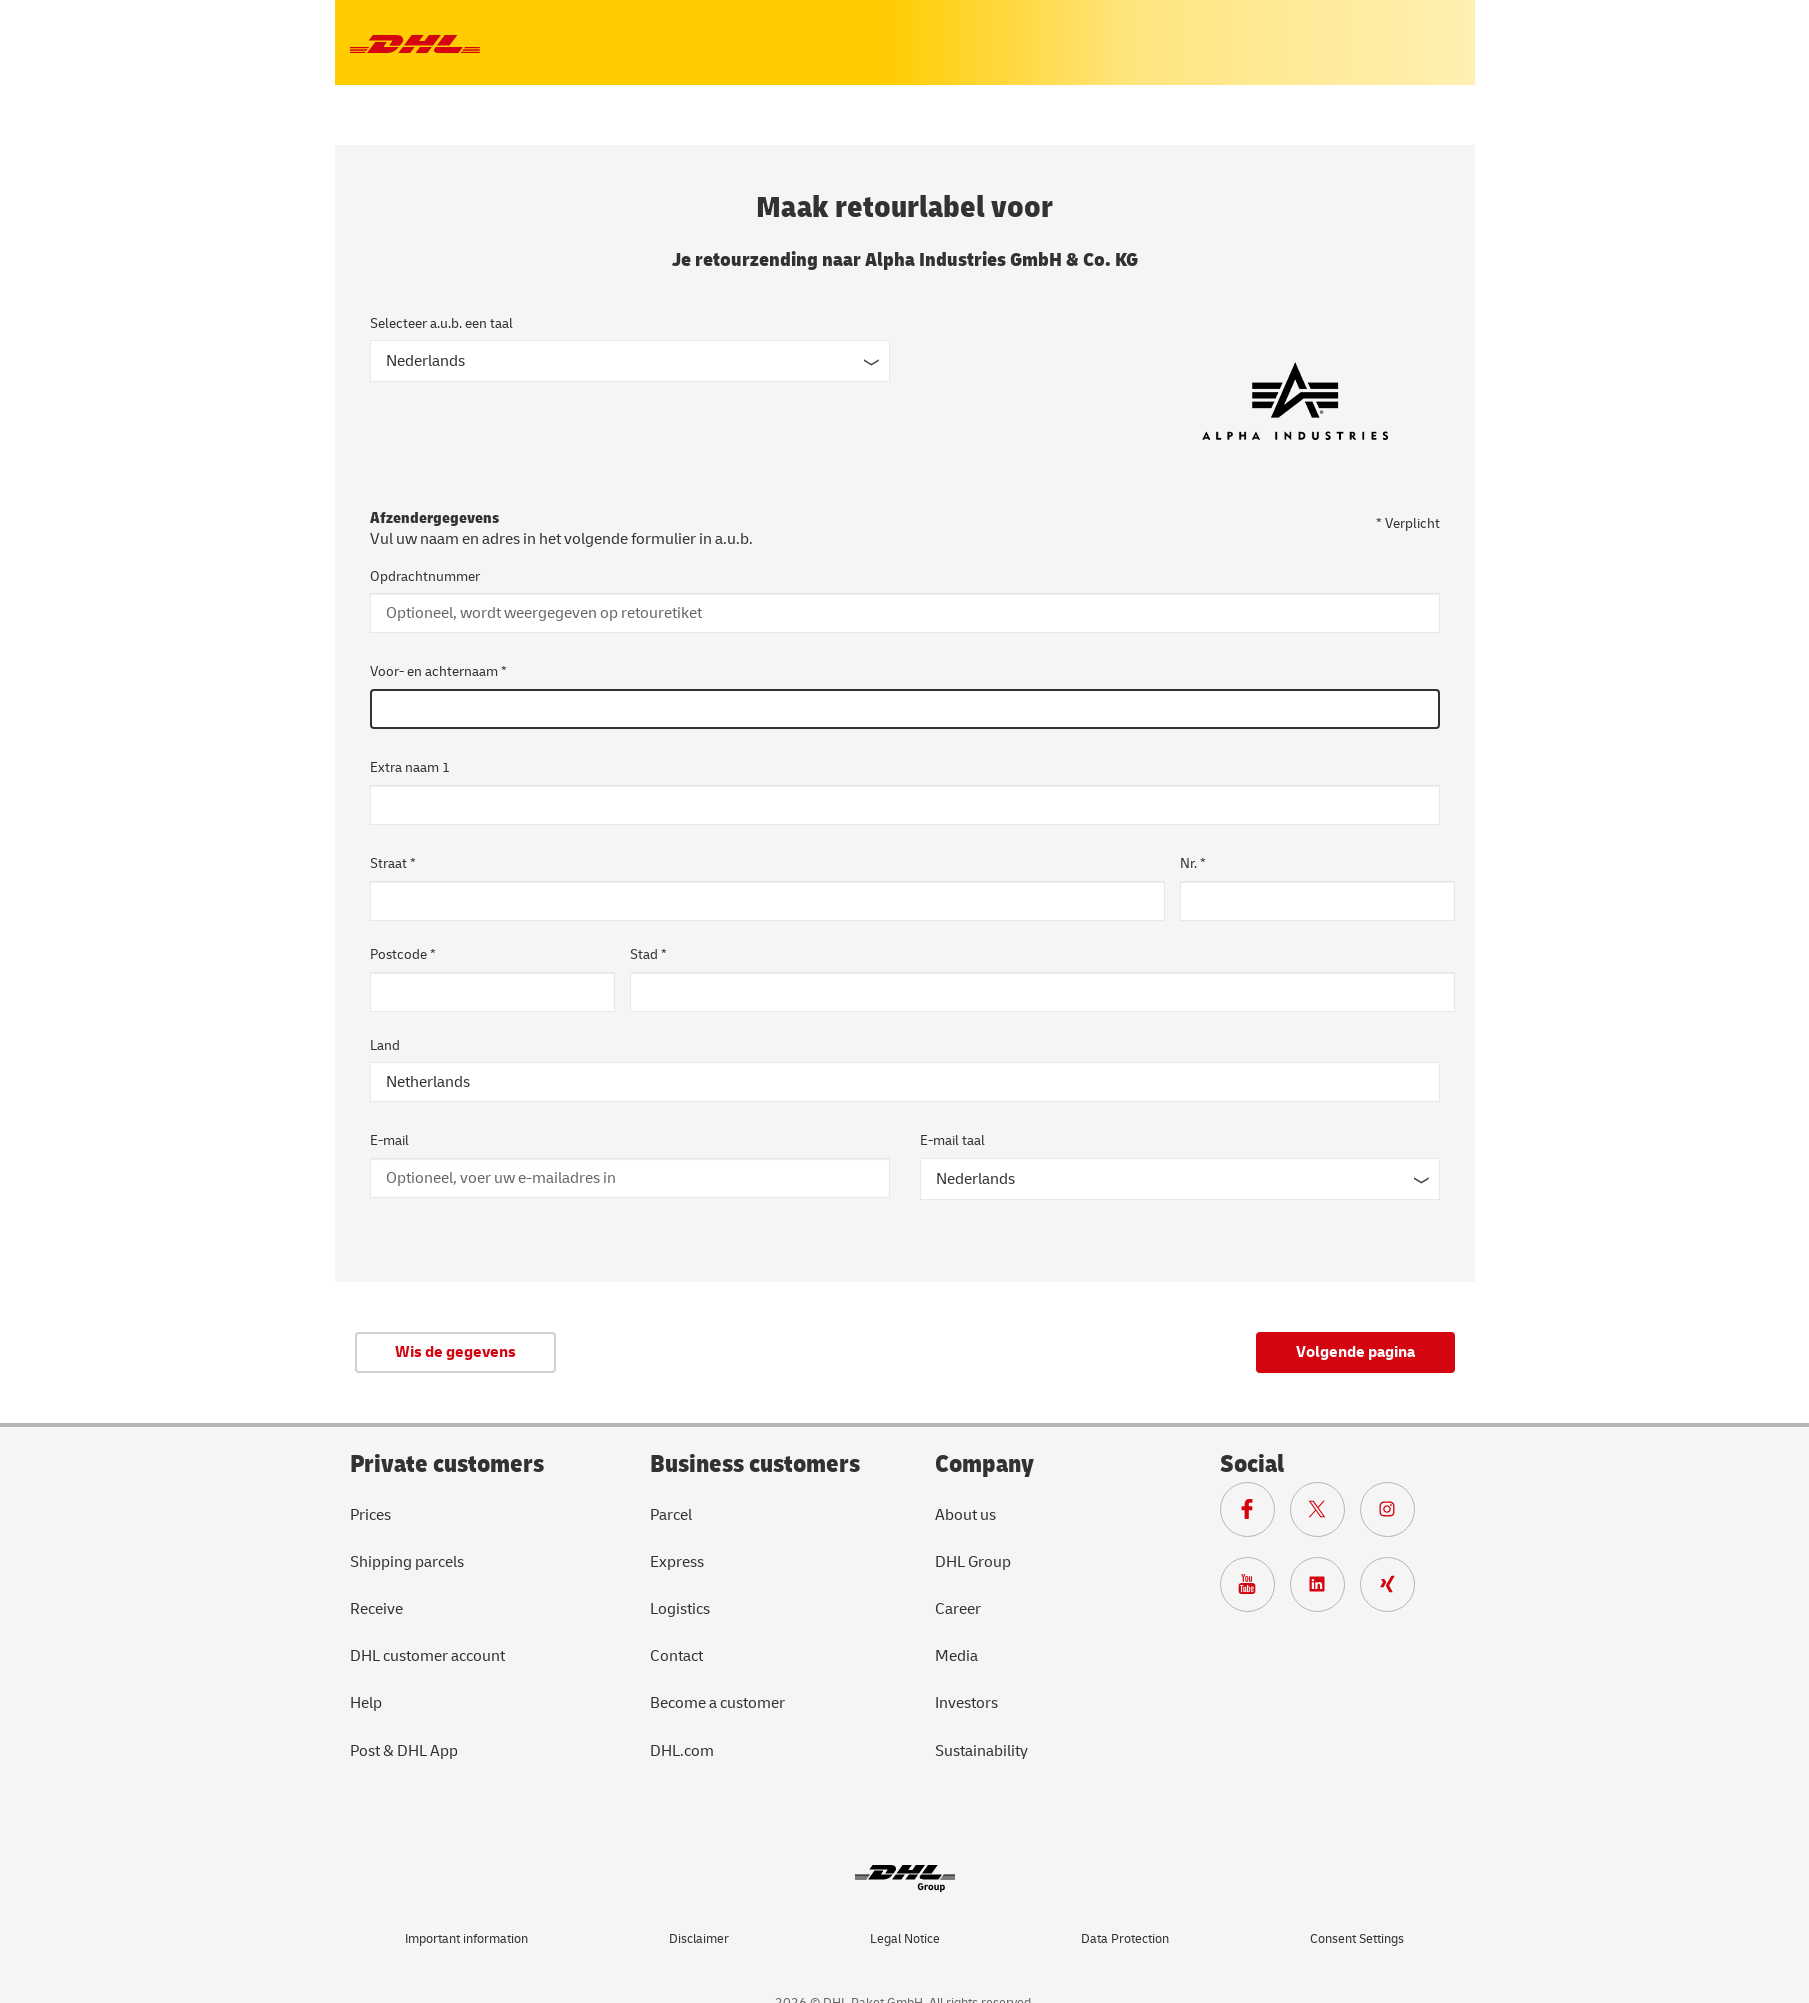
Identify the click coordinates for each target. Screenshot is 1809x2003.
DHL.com (682, 1751)
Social (1252, 1464)
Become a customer (717, 1703)
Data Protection (1125, 1939)
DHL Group (973, 1562)
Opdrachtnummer (425, 576)
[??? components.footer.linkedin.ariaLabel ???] (1325, 1589)
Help (366, 1703)
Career (958, 1609)
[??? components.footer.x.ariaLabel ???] (1325, 1514)
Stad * (648, 954)
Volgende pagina (1355, 1352)
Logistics (680, 1609)
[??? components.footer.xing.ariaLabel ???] (1395, 1589)
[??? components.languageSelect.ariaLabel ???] (630, 361)
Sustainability (981, 1751)
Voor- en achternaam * (438, 671)
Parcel (671, 1515)
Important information (466, 1939)
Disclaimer (699, 1939)
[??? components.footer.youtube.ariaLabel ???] (1255, 1589)
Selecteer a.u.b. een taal (441, 323)
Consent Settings (1357, 1939)
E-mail (389, 1140)
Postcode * (403, 954)
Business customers (755, 1464)
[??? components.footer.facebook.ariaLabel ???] (1255, 1514)
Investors (966, 1703)
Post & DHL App (404, 1751)
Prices (370, 1515)
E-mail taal (952, 1140)
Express (677, 1562)
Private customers (447, 1464)
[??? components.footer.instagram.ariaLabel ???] (1395, 1514)
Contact (676, 1656)
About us (965, 1515)
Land (385, 1045)
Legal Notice (905, 1939)
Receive (376, 1609)
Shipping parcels (407, 1562)
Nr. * (1193, 863)
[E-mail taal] (1180, 1179)
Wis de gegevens (455, 1352)
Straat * (393, 863)
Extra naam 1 (410, 767)
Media (956, 1656)
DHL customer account (427, 1656)
